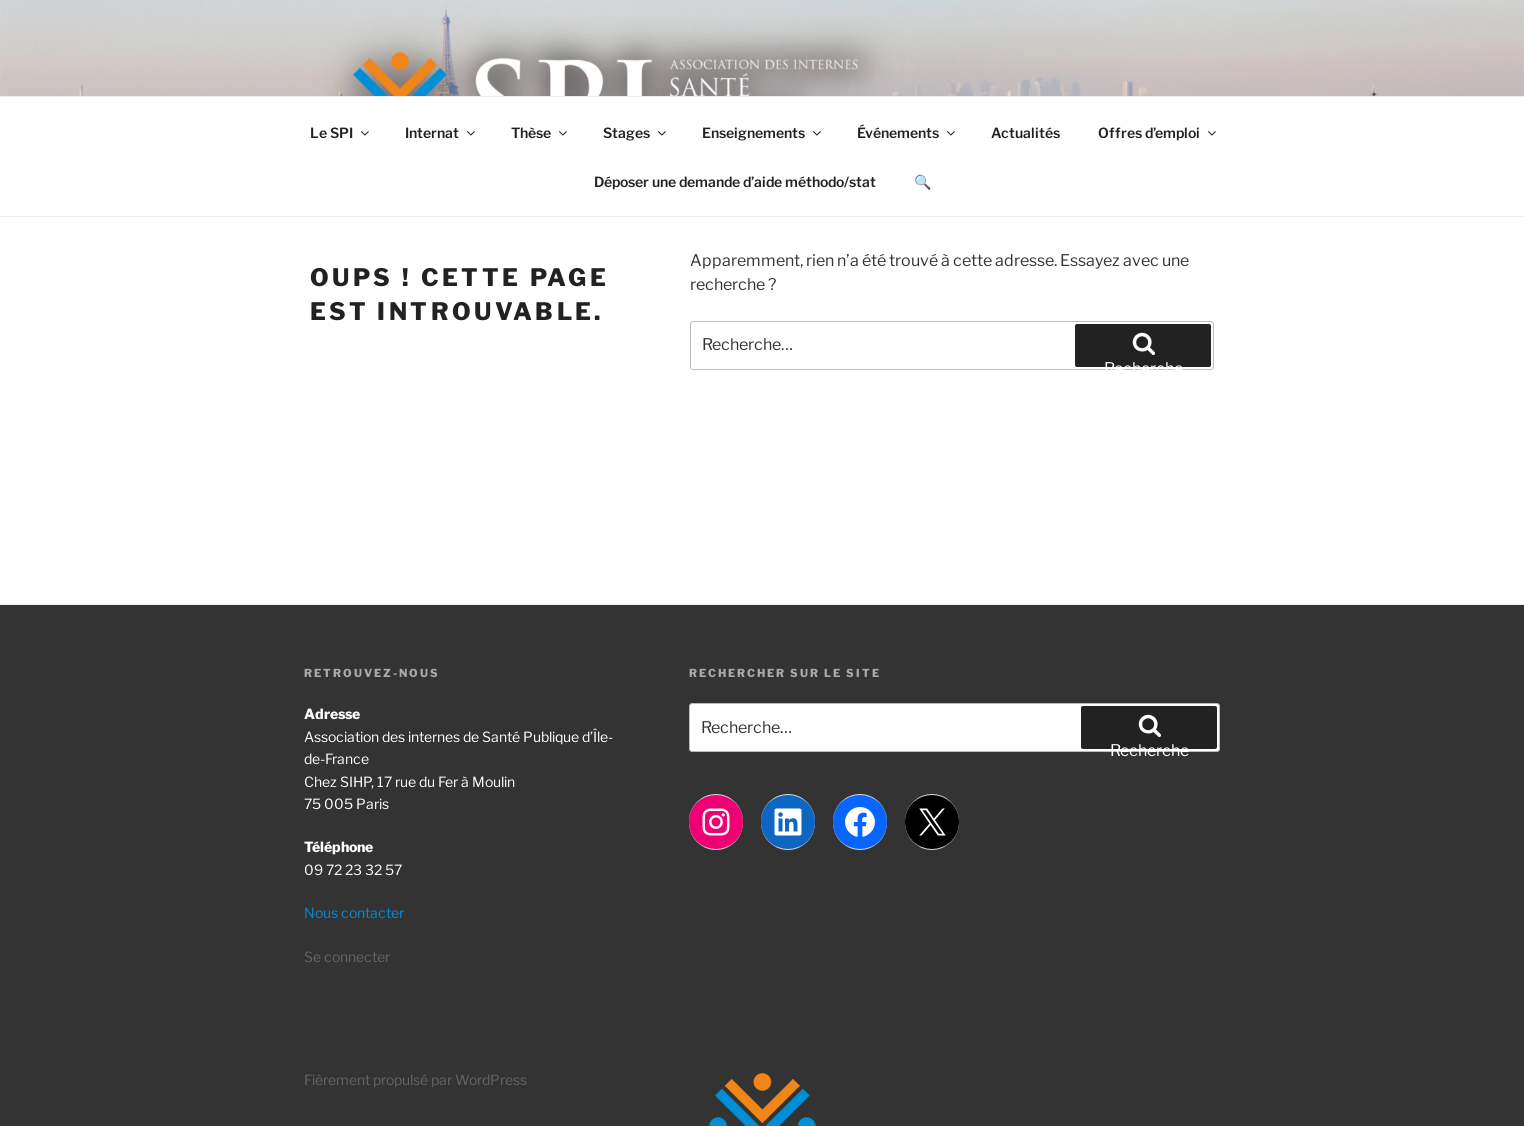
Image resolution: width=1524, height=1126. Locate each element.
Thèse (540, 132)
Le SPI (341, 132)
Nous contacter (354, 912)
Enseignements (763, 132)
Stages (636, 132)
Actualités (1025, 132)
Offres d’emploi (1158, 132)
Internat (441, 132)
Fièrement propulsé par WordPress (415, 1079)
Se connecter (347, 956)
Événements (907, 132)
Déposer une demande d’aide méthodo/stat (735, 181)
